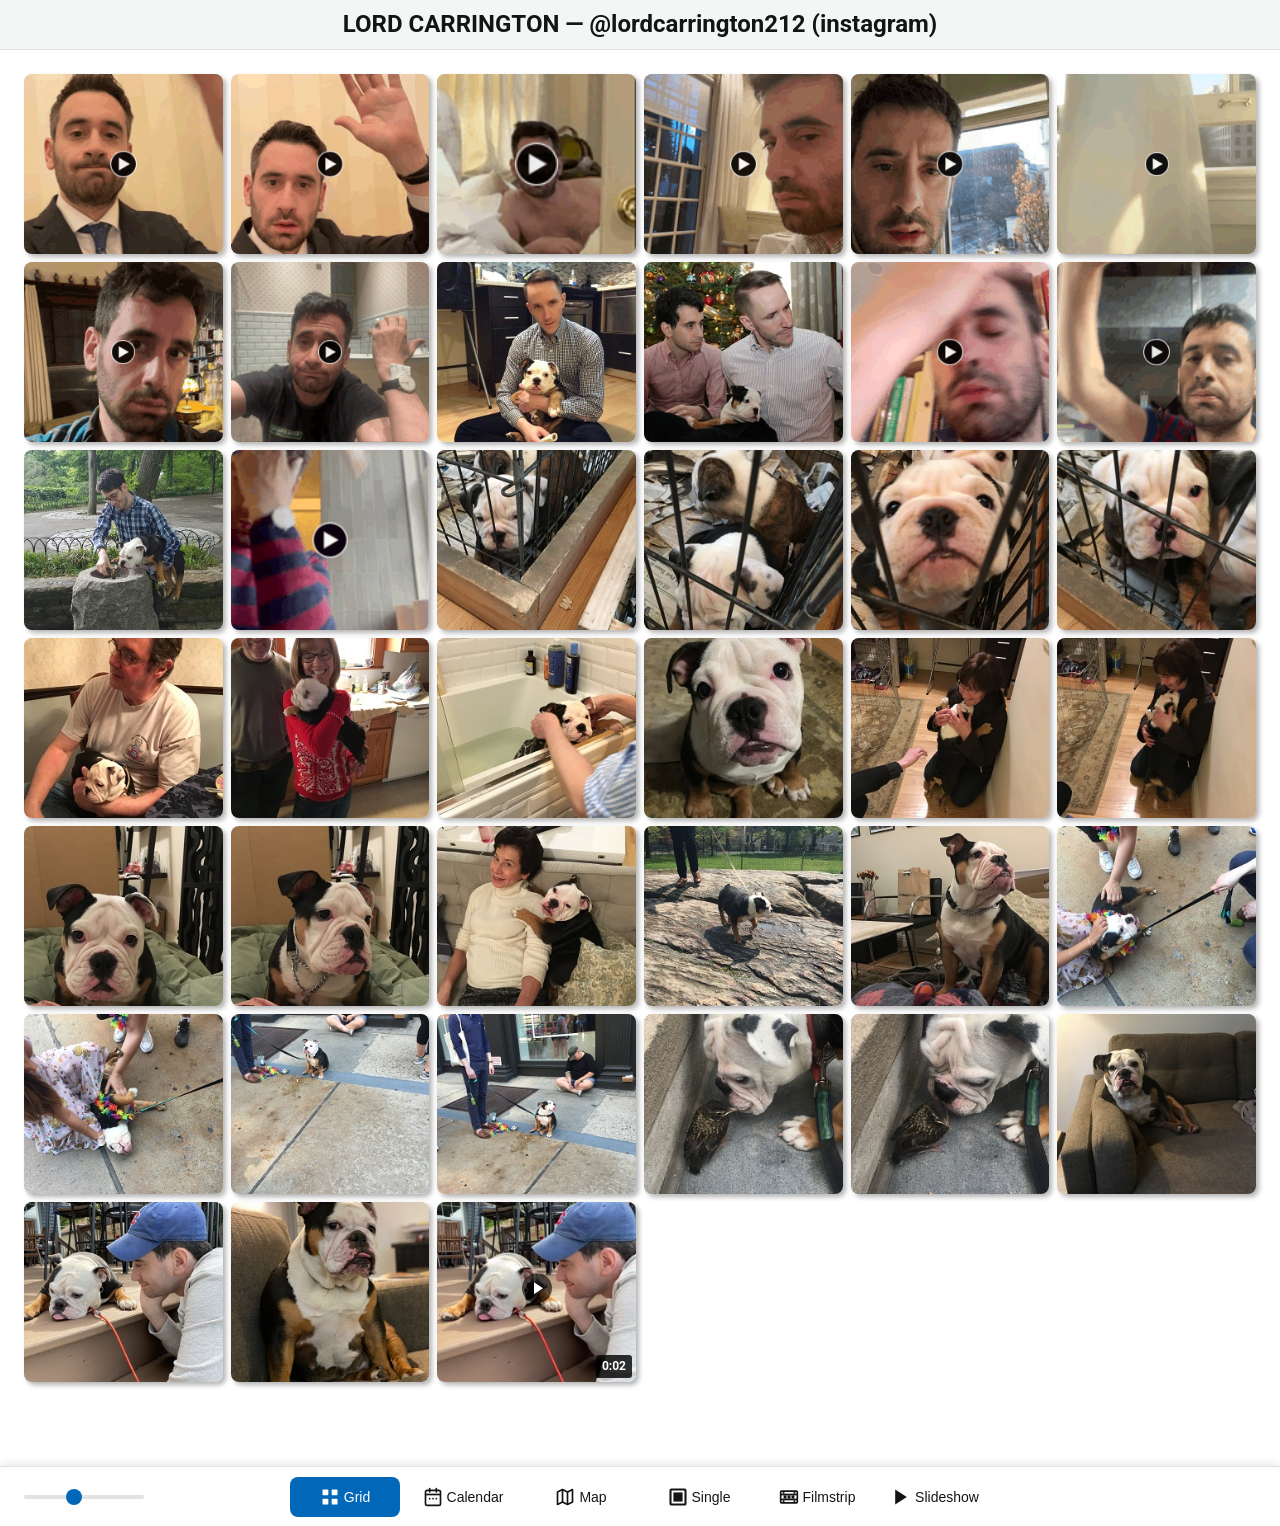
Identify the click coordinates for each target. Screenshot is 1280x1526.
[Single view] (699, 1497)
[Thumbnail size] (84, 1497)
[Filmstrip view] (817, 1497)
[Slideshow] (935, 1497)
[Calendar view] (463, 1497)
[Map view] (581, 1497)
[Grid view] (345, 1497)
